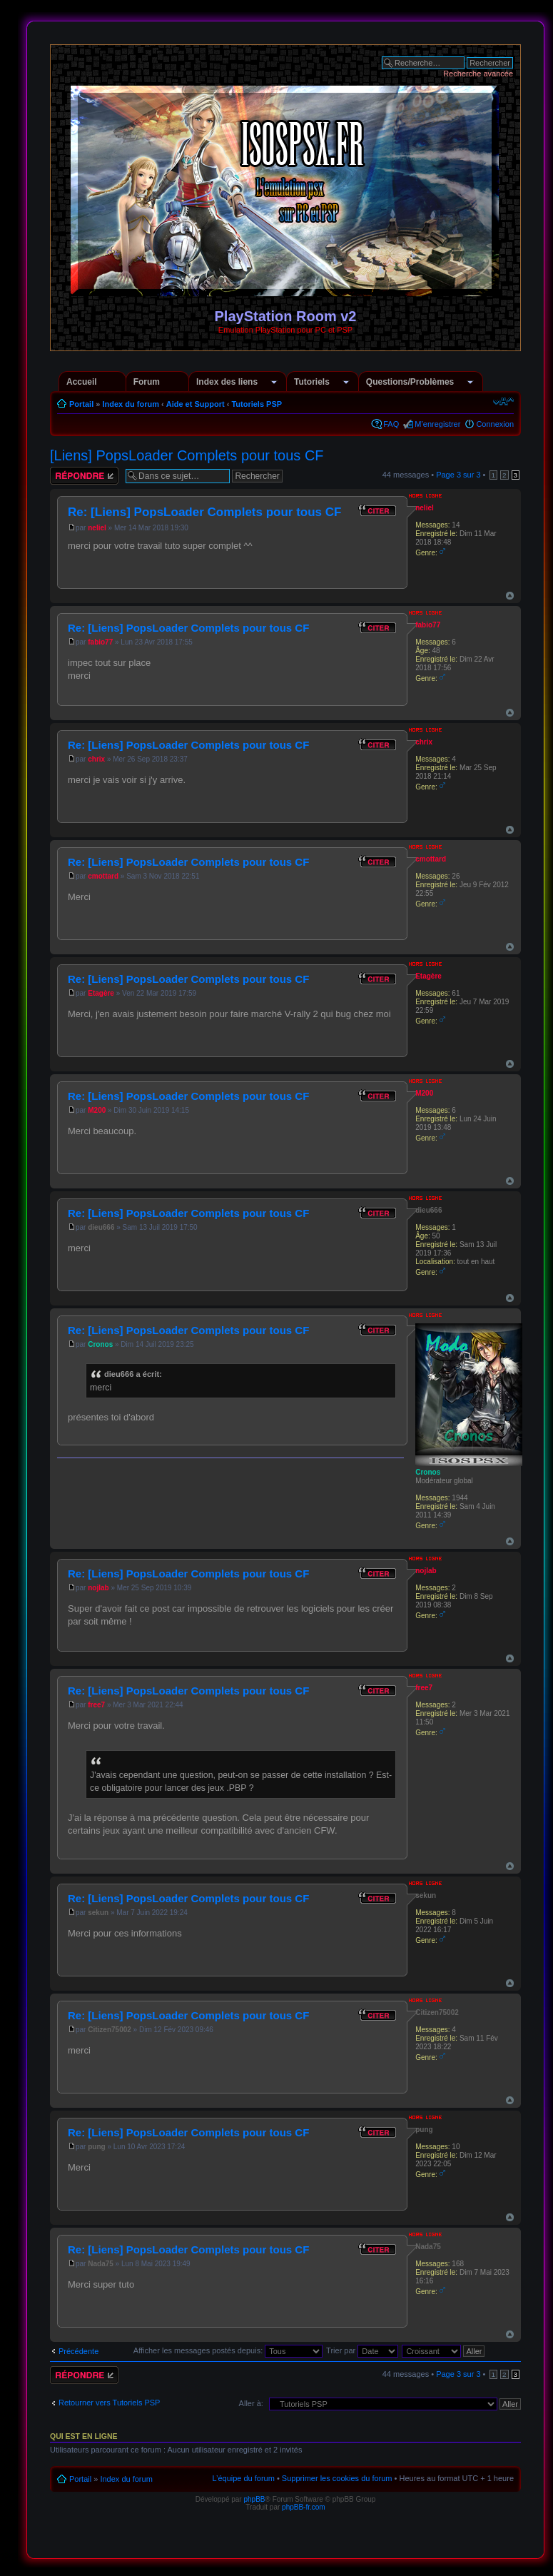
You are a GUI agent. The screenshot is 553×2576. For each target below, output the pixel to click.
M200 (97, 1110)
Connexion (495, 424)
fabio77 (100, 642)
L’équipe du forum (243, 2478)
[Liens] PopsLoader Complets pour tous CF (187, 455)
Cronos (100, 1344)
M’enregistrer (437, 424)
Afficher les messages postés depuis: (228, 2350)
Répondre (84, 476)
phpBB (254, 2499)
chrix (96, 759)
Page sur (458, 474)
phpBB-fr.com (303, 2507)
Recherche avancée (478, 73)
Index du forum (130, 404)
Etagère (101, 993)
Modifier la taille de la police (503, 401)
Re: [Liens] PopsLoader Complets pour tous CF (204, 512)
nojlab (98, 1588)
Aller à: (251, 2403)
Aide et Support (195, 404)
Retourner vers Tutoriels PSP (109, 2402)
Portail (81, 404)
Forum (146, 382)
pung (96, 2147)
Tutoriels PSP (256, 404)
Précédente (78, 2351)
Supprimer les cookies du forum (337, 2478)
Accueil (81, 382)
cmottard (103, 876)
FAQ (391, 424)
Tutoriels (312, 382)
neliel (97, 528)
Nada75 (100, 2264)
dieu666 (101, 1227)
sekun (98, 1912)
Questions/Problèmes (410, 382)
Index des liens (227, 382)
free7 (96, 1705)
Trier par (362, 2350)
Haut (510, 596)
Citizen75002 (109, 2030)
